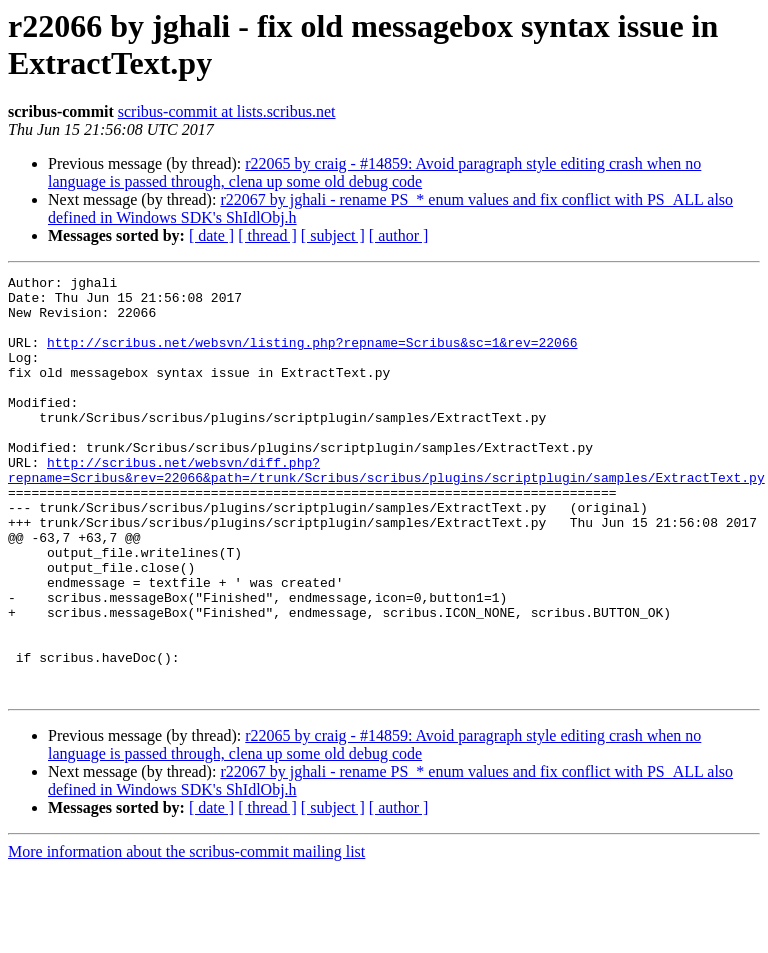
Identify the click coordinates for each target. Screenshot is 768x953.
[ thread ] (267, 235)
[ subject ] (333, 235)
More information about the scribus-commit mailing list (186, 935)
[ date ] (211, 235)
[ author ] (399, 235)
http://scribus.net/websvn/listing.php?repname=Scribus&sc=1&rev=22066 (312, 357)
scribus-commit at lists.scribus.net (227, 111)
